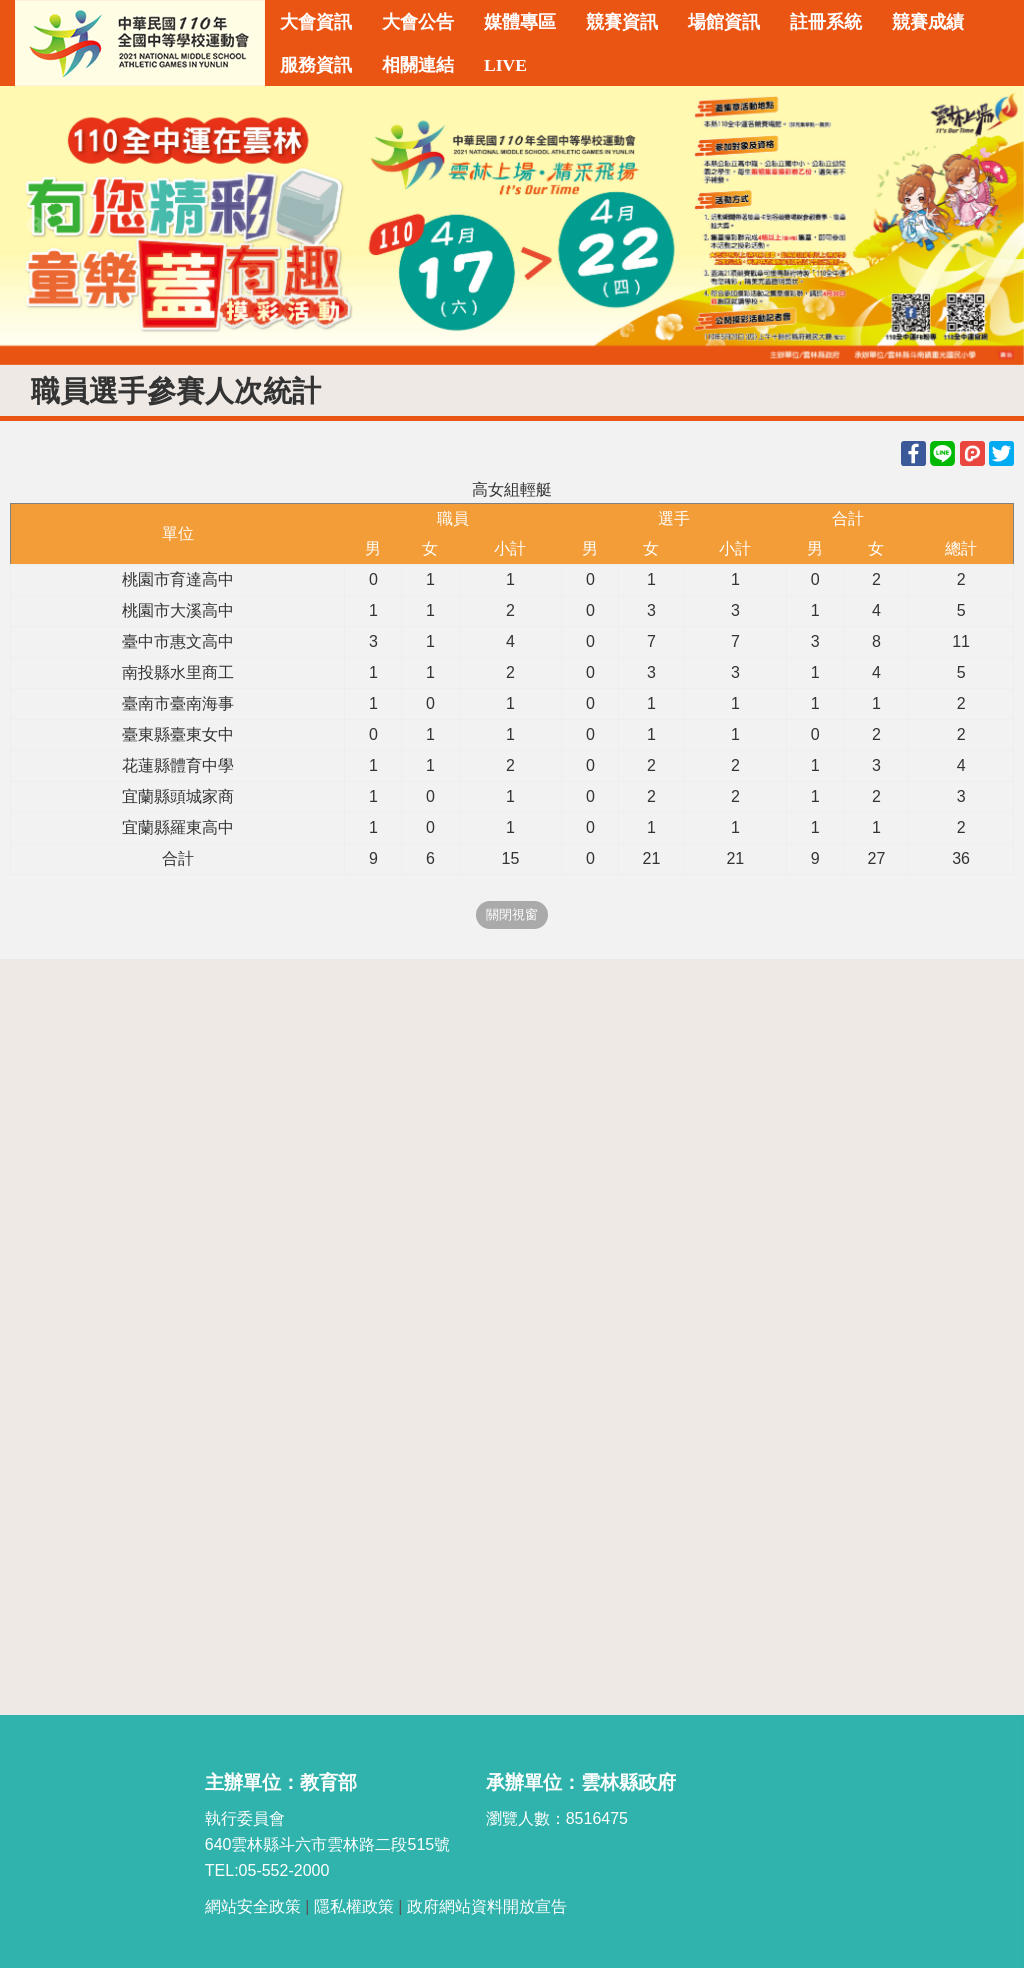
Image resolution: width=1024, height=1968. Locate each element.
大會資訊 (316, 22)
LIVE (505, 65)
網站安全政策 (253, 1906)
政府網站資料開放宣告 (487, 1906)
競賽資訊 (622, 22)
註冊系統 (826, 22)
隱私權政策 (354, 1906)
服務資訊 (316, 65)
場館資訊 (724, 22)
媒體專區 (520, 22)
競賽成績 (928, 22)
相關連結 (418, 65)
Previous (35, 226)
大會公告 (418, 22)
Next (989, 226)
